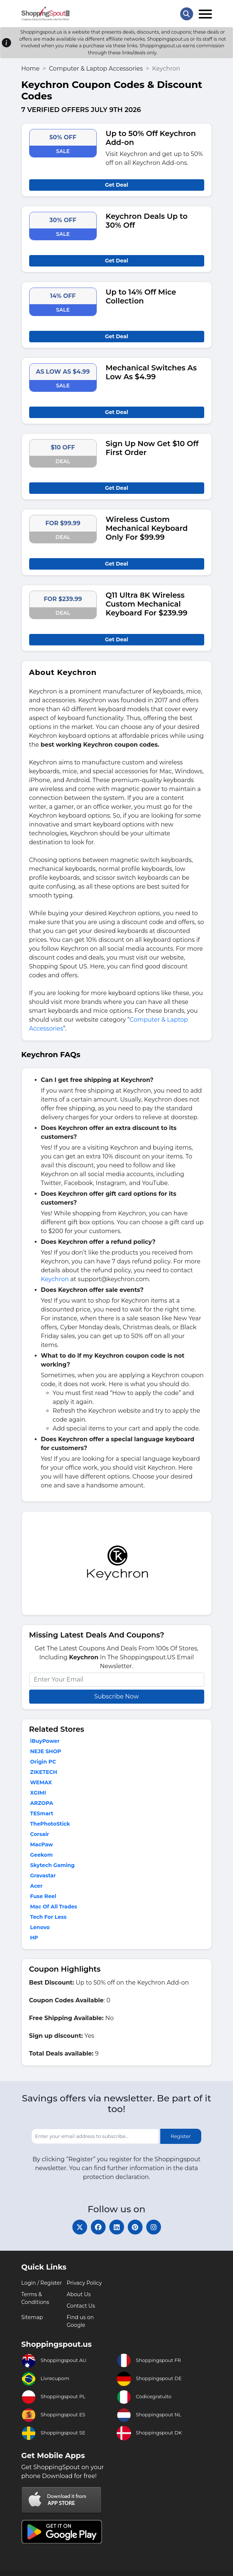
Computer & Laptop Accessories (96, 68)
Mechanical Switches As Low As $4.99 (151, 372)
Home (30, 68)
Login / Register (41, 2283)
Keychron (55, 1279)
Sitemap (32, 2317)
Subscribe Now (116, 1696)
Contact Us (81, 2305)
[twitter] (79, 2227)
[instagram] (153, 2227)
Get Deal (116, 184)
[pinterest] (135, 2227)
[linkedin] (116, 2227)
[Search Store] (186, 13)
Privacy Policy (84, 2283)
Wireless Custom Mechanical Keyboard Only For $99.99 (147, 528)
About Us (79, 2294)
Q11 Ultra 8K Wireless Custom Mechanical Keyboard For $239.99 (147, 604)
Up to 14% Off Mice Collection (141, 296)
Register (181, 2136)
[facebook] (98, 2227)
